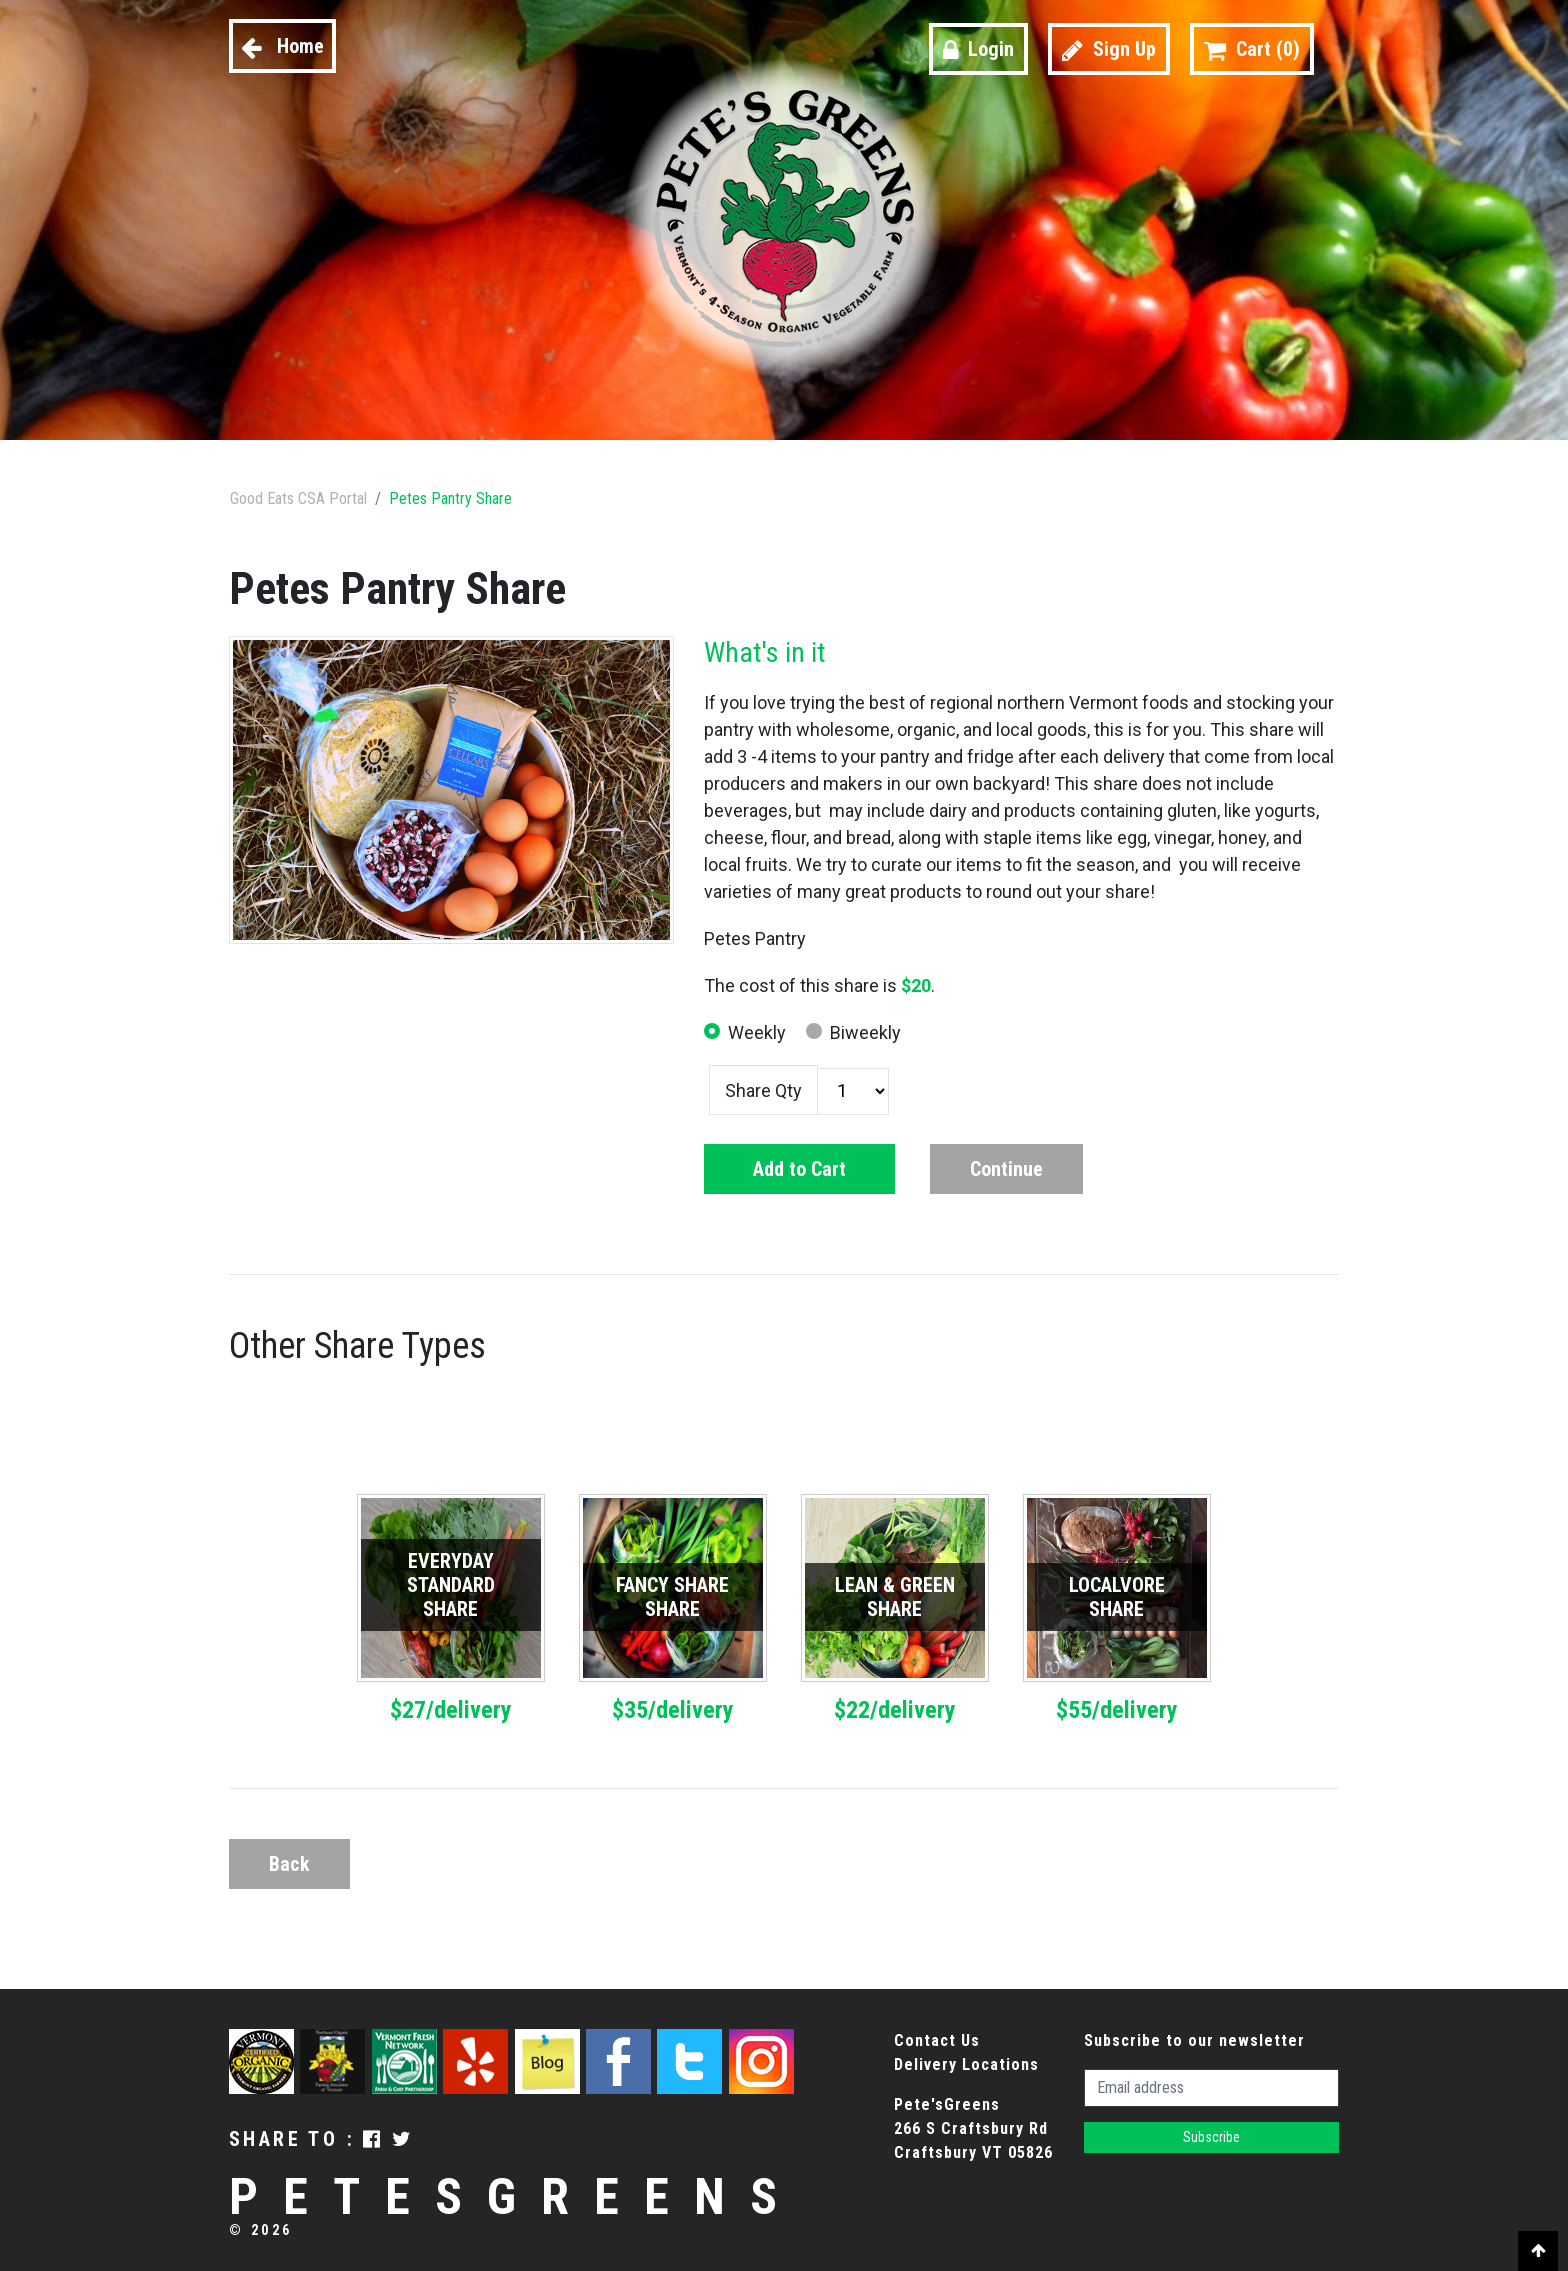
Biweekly (865, 1032)
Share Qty (763, 1090)
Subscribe (1211, 2137)
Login (978, 49)
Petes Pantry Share (450, 498)
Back (289, 1864)
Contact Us (937, 2040)
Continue (1006, 1169)
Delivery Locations (966, 2064)
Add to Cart (799, 1169)
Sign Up (1109, 49)
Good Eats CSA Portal (298, 498)
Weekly (757, 1032)
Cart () (1252, 49)
